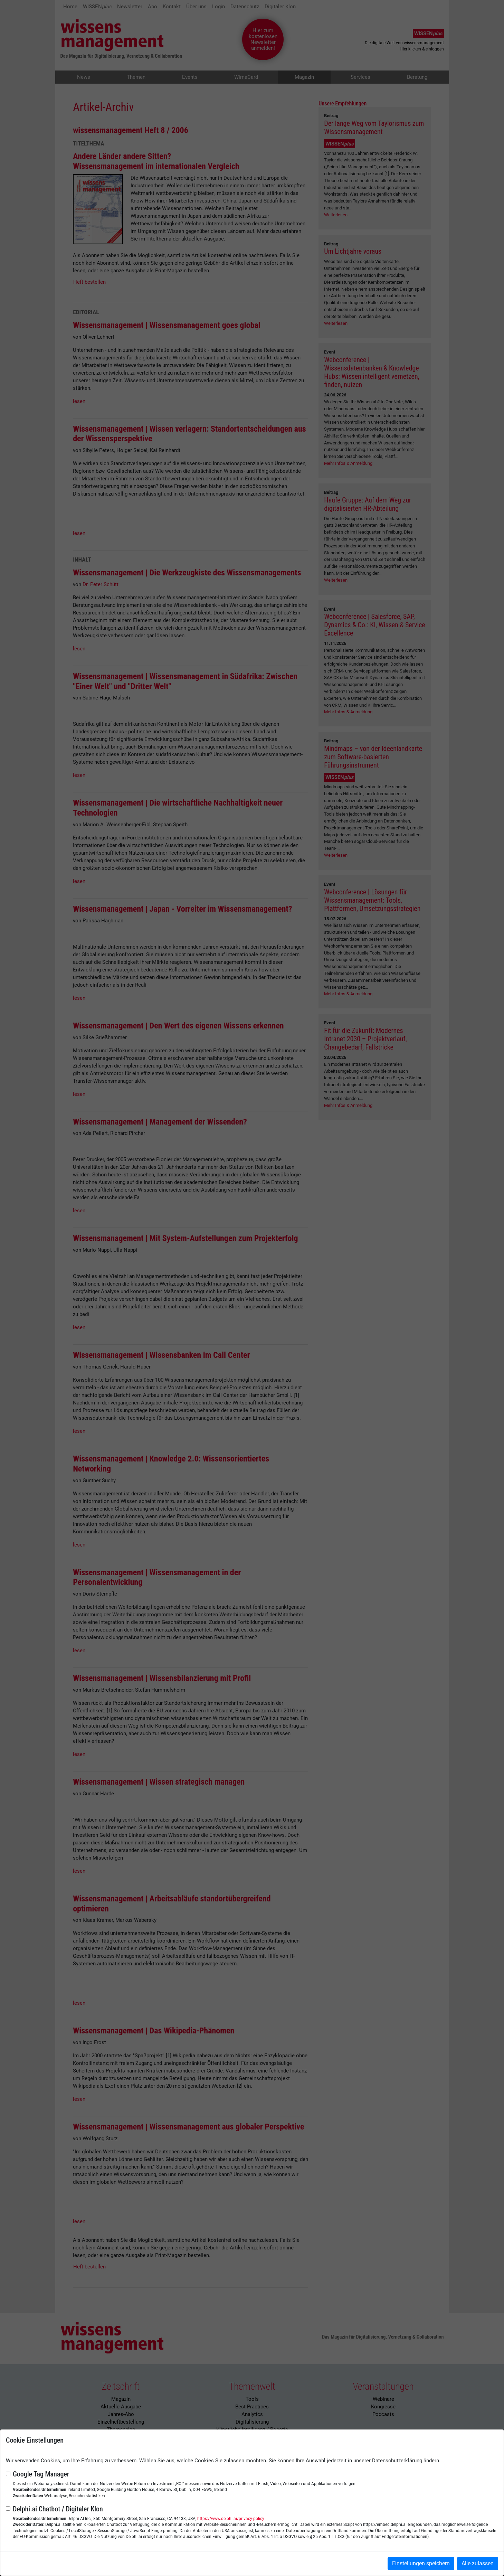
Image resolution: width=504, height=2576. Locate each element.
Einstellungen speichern (421, 2563)
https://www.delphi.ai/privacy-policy (230, 2518)
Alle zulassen (478, 2563)
